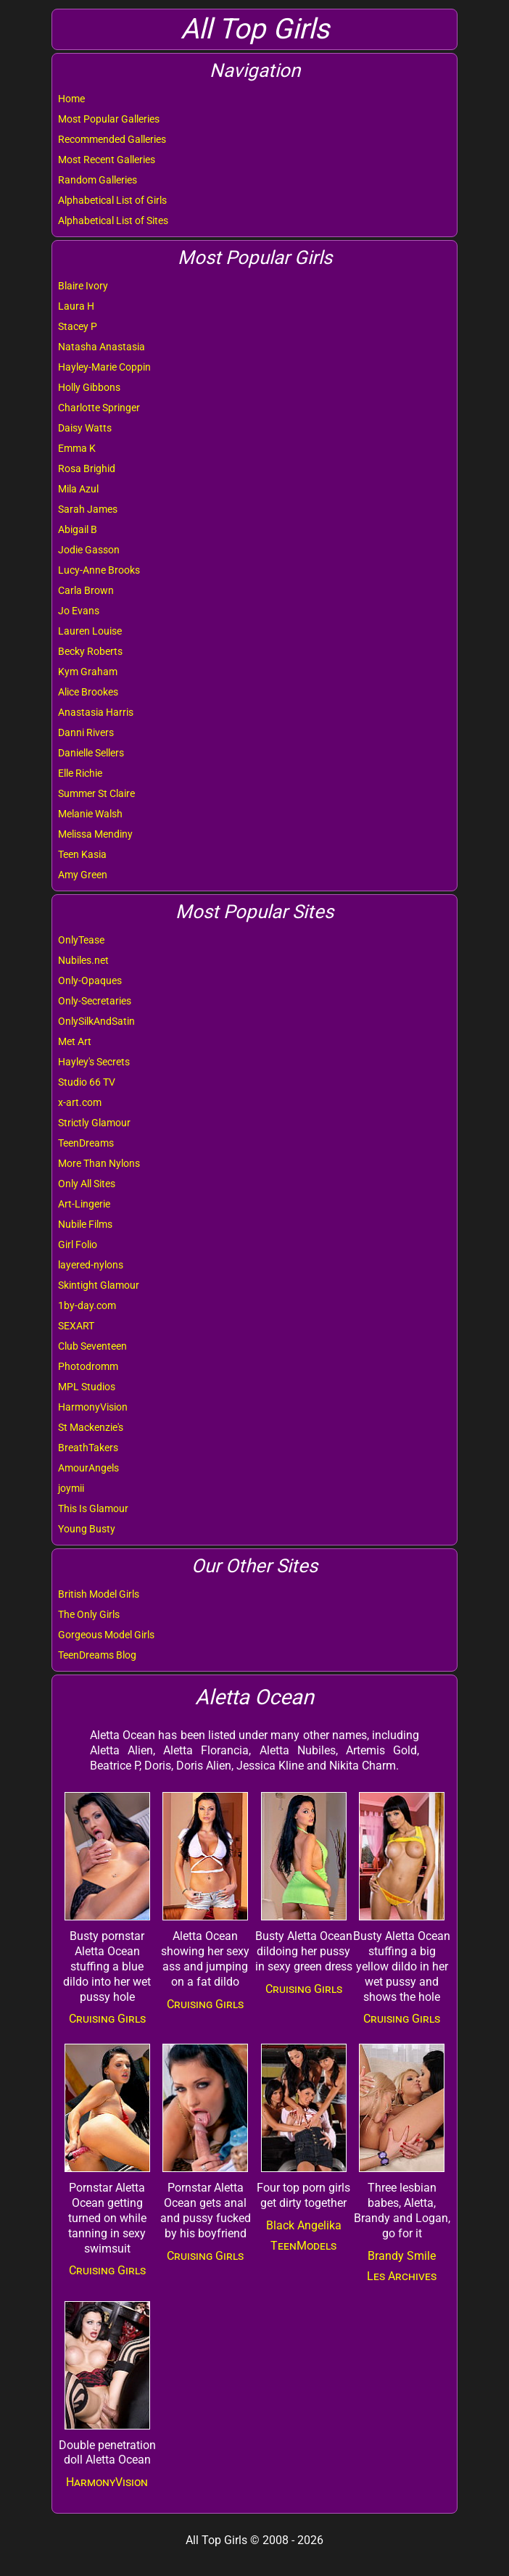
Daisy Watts (85, 428)
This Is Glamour (93, 1508)
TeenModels (303, 2246)
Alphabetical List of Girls (112, 200)
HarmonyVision (93, 1407)
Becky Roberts (90, 651)
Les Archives (401, 2276)
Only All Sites (86, 1183)
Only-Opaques (90, 980)
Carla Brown (86, 590)
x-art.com (80, 1102)
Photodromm (88, 1366)
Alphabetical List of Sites (113, 220)
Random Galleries (97, 180)
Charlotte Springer (99, 407)
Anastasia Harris (95, 712)
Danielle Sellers (91, 753)
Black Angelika (304, 2225)
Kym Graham (87, 671)
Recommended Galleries (112, 139)
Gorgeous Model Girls (106, 1634)
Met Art (74, 1041)
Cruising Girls (107, 2019)
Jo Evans (78, 610)
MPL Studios (86, 1386)
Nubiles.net (83, 960)
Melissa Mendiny (95, 834)
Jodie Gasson (89, 550)
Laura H (76, 306)
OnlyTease (81, 940)
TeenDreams (86, 1143)
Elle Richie (80, 773)
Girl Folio (77, 1244)
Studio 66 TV (86, 1082)
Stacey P (77, 326)
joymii (71, 1488)
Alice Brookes (88, 692)
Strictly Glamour (94, 1122)
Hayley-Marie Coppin (104, 367)
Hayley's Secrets (94, 1062)
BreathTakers (88, 1447)
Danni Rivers (86, 732)
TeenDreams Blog (97, 1655)
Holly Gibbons (89, 387)
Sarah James (87, 509)
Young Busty (86, 1529)
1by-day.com (87, 1305)
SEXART (76, 1326)
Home (71, 98)
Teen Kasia (82, 854)
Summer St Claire (96, 793)
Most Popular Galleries (109, 119)
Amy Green (82, 874)
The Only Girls (89, 1614)
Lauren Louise (90, 631)
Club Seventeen (92, 1346)
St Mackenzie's (90, 1427)
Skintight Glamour (98, 1285)
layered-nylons (90, 1265)
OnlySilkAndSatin (96, 1021)
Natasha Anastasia (101, 346)
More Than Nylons (99, 1163)
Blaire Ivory (83, 286)
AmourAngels (88, 1468)
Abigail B (77, 529)
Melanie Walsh (90, 814)
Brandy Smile (402, 2256)
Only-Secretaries (94, 1001)
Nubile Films (85, 1224)
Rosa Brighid (86, 468)
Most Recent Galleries (106, 159)
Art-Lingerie (84, 1204)
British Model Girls (98, 1594)
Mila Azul (78, 489)
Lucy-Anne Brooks (99, 570)
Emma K (77, 448)
